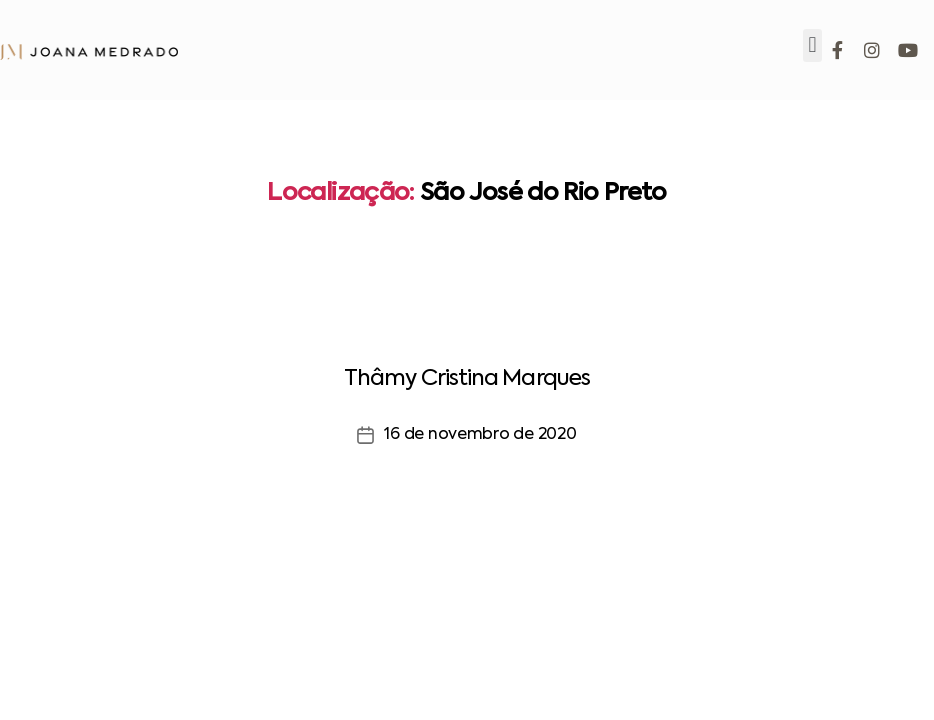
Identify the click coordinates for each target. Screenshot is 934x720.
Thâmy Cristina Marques (467, 379)
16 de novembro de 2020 (480, 435)
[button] (812, 45)
